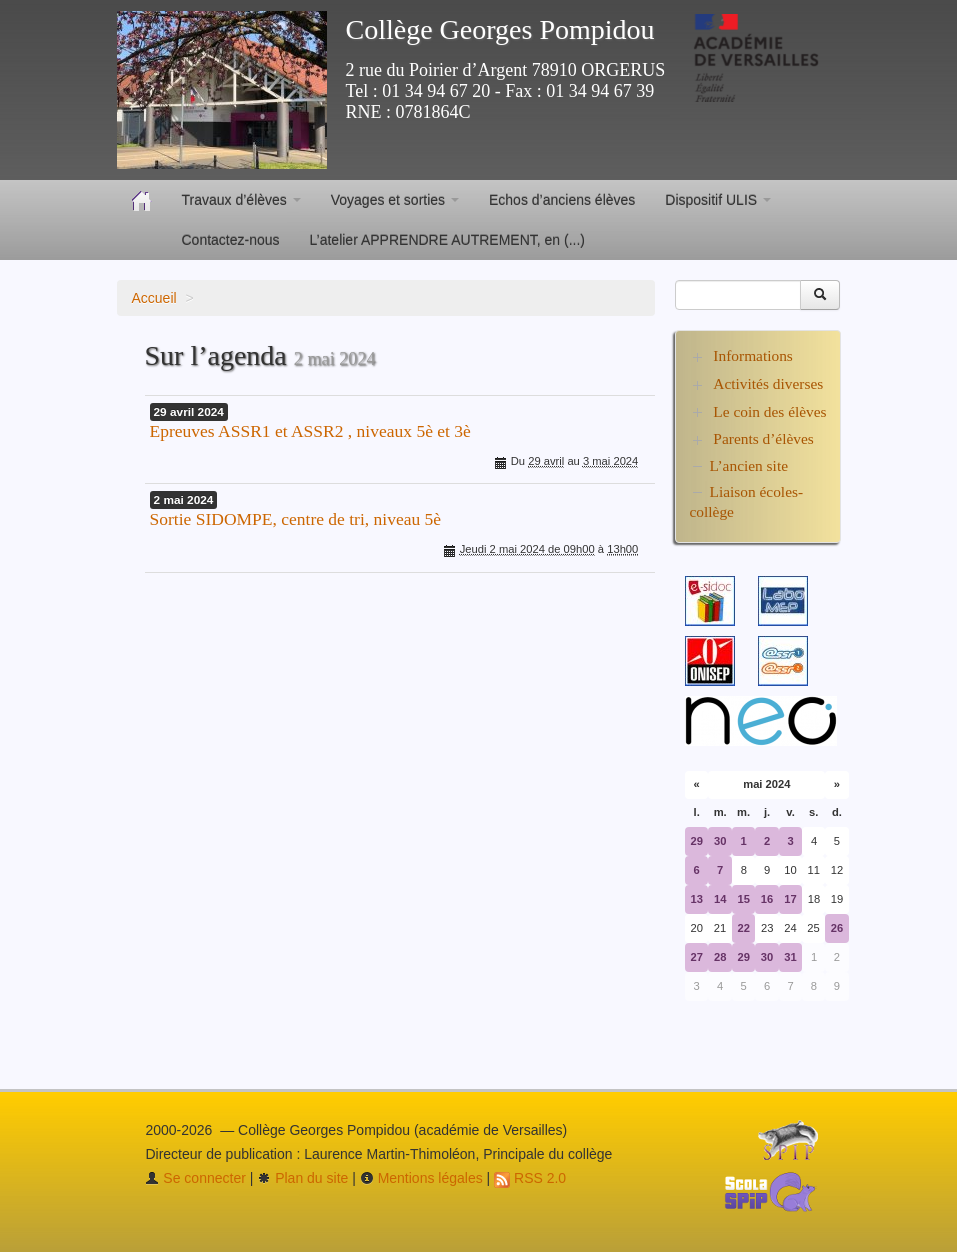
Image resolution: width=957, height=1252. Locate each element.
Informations (753, 355)
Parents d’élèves (763, 438)
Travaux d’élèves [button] (241, 200)
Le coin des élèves (769, 411)
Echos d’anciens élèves (562, 200)
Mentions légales (421, 1178)
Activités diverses (768, 383)
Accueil (154, 298)
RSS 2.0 (530, 1178)
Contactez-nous (231, 240)
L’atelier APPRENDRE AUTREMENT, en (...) (447, 240)
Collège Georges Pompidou (500, 29)
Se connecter (195, 1178)
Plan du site (302, 1178)
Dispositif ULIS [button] (718, 200)
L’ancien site (749, 465)
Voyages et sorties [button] (395, 200)
